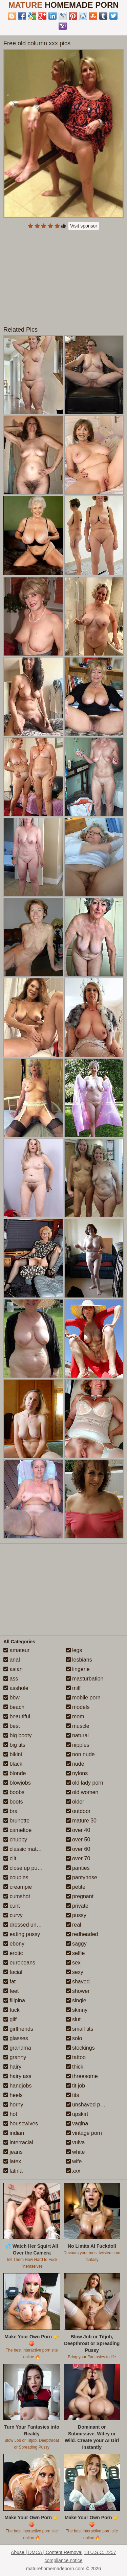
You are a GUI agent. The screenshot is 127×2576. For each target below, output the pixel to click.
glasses (15, 2038)
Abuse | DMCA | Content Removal (46, 2552)
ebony (13, 1944)
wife (74, 2161)
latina (13, 2171)
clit (9, 1858)
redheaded (82, 1934)
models (78, 1707)
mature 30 (81, 1820)
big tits (14, 1745)
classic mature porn (30, 1849)
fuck (11, 2010)
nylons (77, 1773)
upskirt (77, 2114)
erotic (13, 1953)
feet (11, 1991)
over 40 (78, 1830)
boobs (13, 1792)
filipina (14, 2000)
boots (13, 1802)
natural (77, 1735)
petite (76, 1887)
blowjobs (17, 1783)
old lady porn (84, 1783)
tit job (75, 2086)
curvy (13, 1915)
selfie (75, 1953)
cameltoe (17, 1830)
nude (75, 1764)
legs (74, 1650)
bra (10, 1811)
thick (74, 2067)
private (77, 1906)
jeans (13, 2152)
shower (78, 1991)
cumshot (16, 1896)
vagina (77, 2123)
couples (15, 1877)
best (11, 1726)
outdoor (78, 1811)
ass (10, 1678)
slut (73, 2019)
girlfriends (18, 2029)
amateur (16, 1650)
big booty (17, 1735)
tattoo (76, 2057)
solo (74, 2038)
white (75, 2152)
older (75, 1802)
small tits (79, 2029)
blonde (14, 1773)
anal (11, 1660)
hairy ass (17, 2076)
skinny (77, 2010)
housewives (20, 2123)
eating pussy (21, 1934)
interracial (18, 2142)
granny (14, 2057)
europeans (19, 1962)
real (73, 1925)
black (12, 1764)
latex (12, 2161)
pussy (76, 1915)
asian (13, 1669)
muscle (77, 1726)
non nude (80, 1754)
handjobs (17, 2086)
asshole (15, 1688)
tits (72, 2095)
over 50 (78, 1839)
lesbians (79, 1660)
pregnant (80, 1896)
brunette (16, 1820)
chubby (15, 1839)
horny (13, 2104)
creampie (17, 1887)
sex (73, 1962)
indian (13, 2133)
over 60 (78, 1849)
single (76, 2000)
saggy (76, 1944)
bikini (12, 1754)
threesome (82, 2076)
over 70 (78, 1858)
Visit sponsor (83, 226)
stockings (80, 2048)
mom (75, 1716)
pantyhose (81, 1877)
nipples (77, 1745)
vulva (75, 2142)
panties (78, 1868)
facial (12, 1972)
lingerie (78, 1669)
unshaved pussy (88, 2104)
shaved (78, 1981)
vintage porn (84, 2133)
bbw (11, 1697)
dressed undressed (29, 1925)
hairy (12, 2067)
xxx (73, 2171)
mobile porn (83, 1697)
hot (10, 2114)
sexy (74, 1972)
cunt (11, 1906)
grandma (17, 2048)
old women (82, 1792)
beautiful (16, 1716)
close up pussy (24, 1868)
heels (13, 2095)
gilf (10, 2019)
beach (13, 1707)
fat (9, 1981)
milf (73, 1688)
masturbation (85, 1678)
